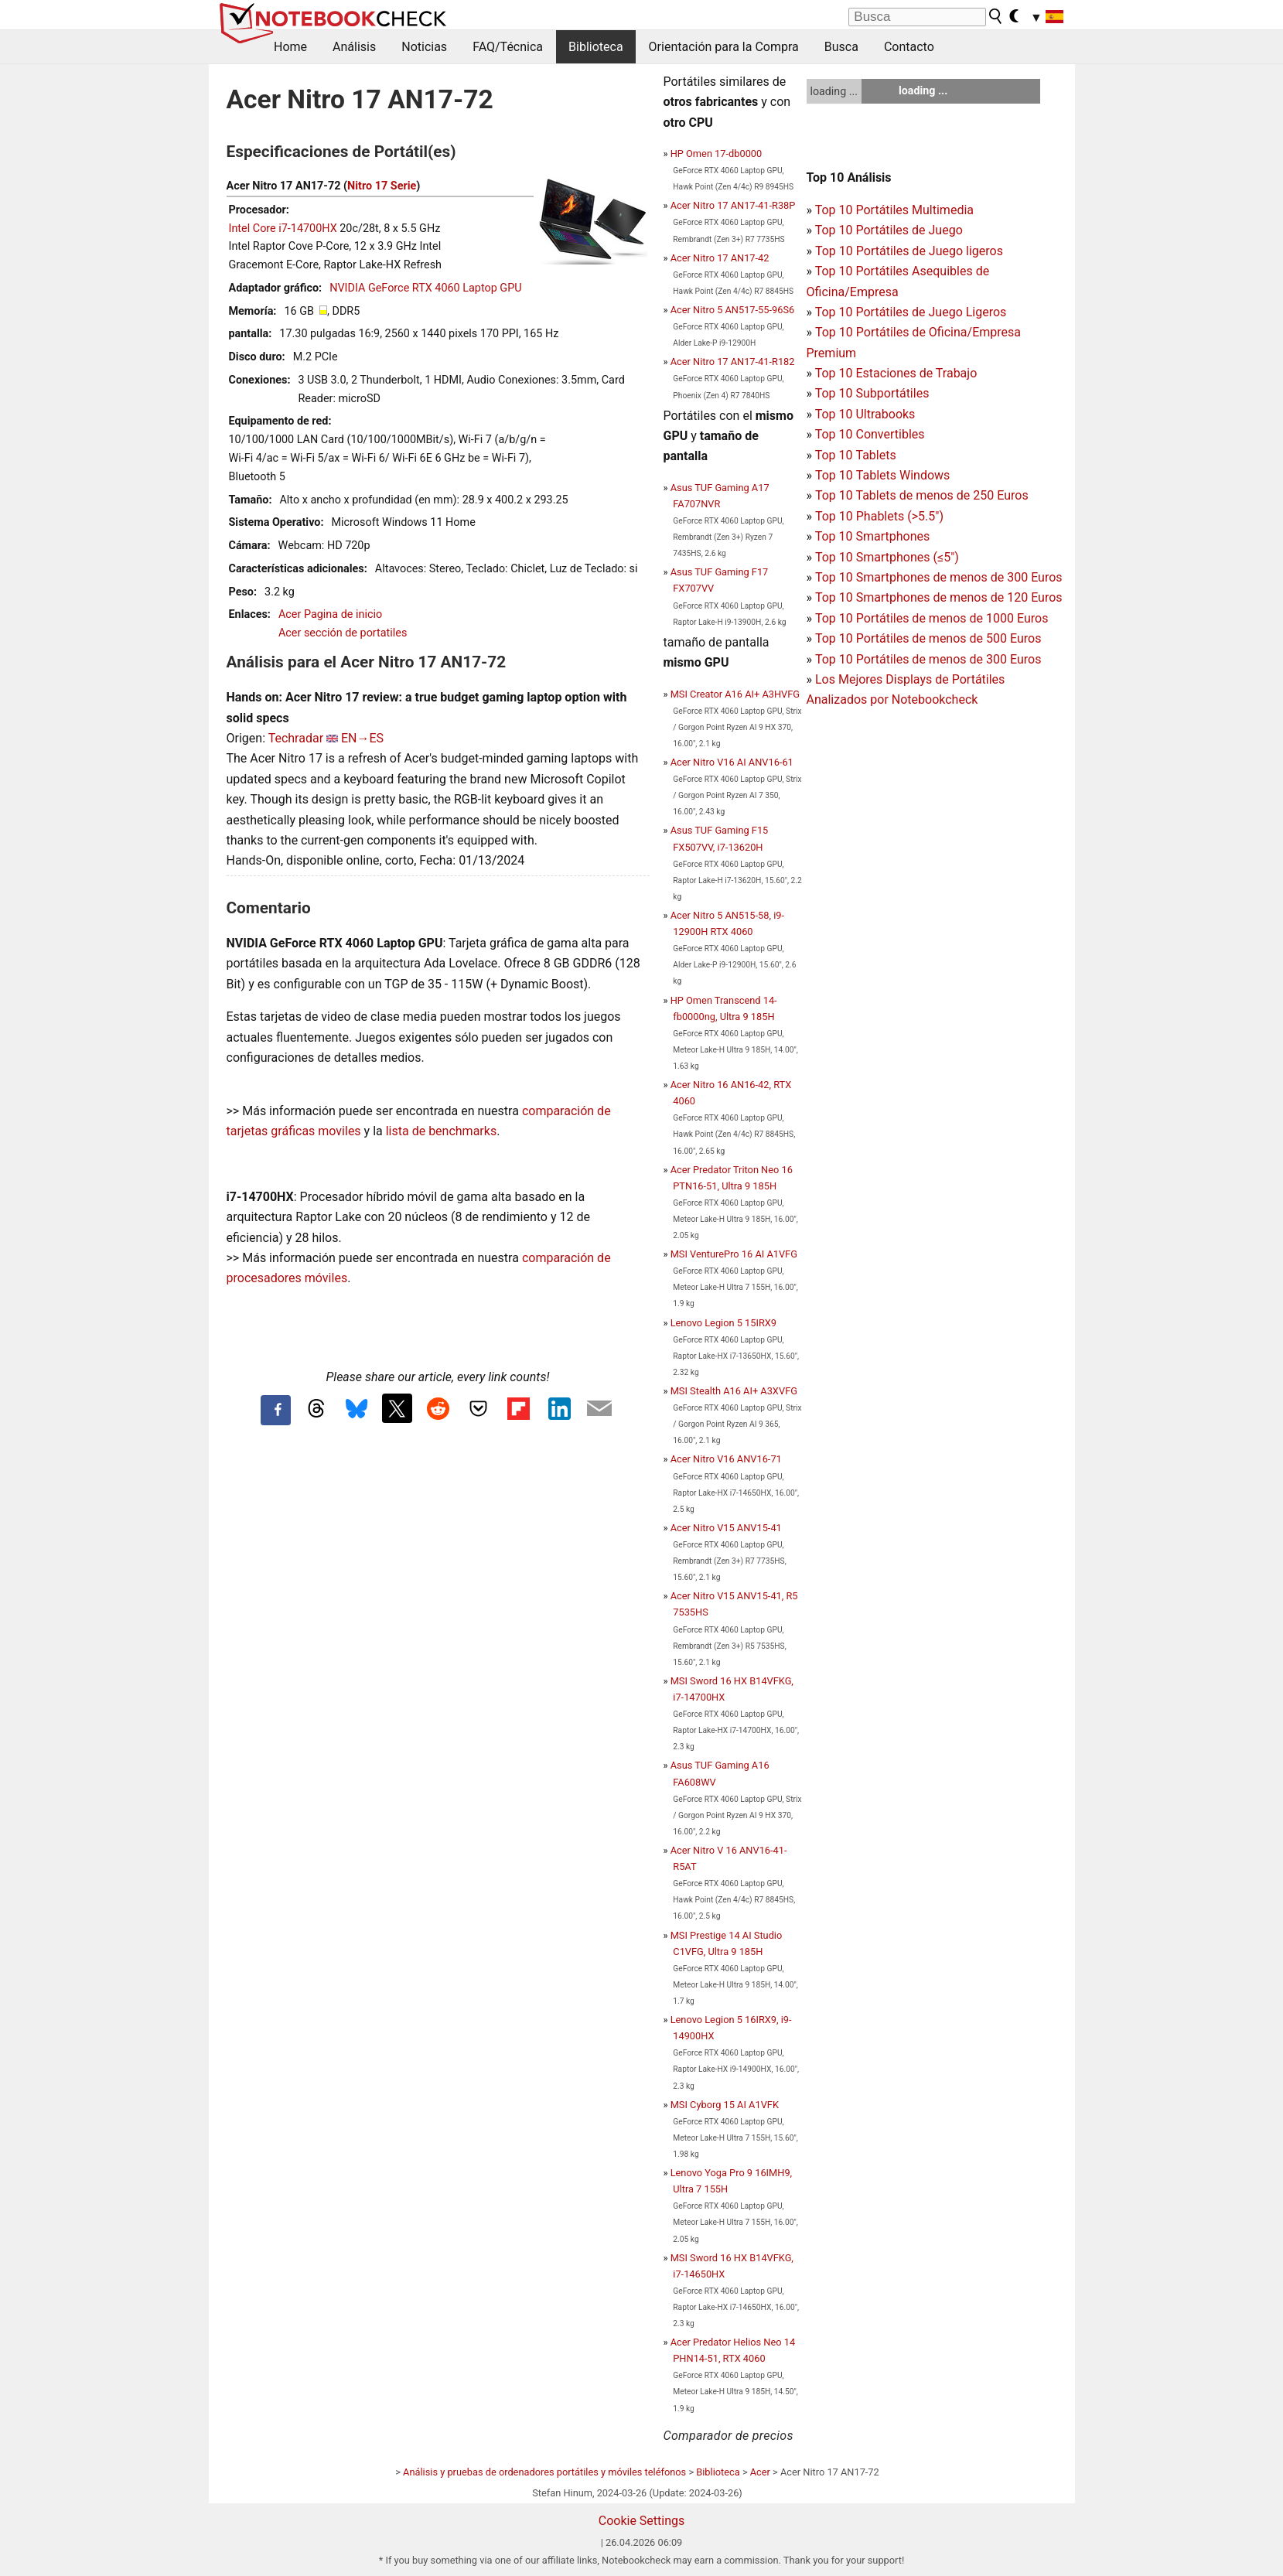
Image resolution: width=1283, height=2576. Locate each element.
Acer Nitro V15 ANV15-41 (726, 1528)
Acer (760, 2472)
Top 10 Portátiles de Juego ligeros (909, 251)
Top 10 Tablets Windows (882, 475)
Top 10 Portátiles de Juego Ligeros (911, 312)
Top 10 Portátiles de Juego (889, 230)
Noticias (424, 46)
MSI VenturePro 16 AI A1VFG (734, 1254)
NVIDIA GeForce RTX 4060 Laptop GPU (425, 288)
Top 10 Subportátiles (872, 393)
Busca (841, 46)
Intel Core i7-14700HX (283, 228)
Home (290, 46)
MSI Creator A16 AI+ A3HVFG (735, 694)
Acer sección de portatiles (342, 633)
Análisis (354, 46)
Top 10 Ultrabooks (865, 414)
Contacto (909, 46)
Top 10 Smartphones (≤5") (887, 557)
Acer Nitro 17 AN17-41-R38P (733, 205)
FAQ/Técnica (508, 46)
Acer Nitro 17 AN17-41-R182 (733, 361)
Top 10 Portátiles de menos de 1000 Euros (931, 618)
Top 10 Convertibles (870, 434)
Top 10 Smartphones (872, 536)
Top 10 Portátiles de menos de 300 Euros (928, 659)
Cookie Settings (642, 2520)
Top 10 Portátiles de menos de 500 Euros (928, 638)
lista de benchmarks (441, 1131)
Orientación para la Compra (724, 46)
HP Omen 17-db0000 (717, 153)
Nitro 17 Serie (381, 186)
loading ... (834, 91)
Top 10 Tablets (855, 455)
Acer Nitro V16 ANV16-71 (726, 1459)
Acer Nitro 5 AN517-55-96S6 (733, 310)
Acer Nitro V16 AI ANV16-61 (732, 762)
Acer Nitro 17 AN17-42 (720, 258)
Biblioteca (595, 46)
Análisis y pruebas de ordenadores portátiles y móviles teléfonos (544, 2472)
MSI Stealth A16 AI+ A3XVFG (734, 1391)
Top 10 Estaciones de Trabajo (896, 373)
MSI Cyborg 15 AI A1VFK (725, 2104)
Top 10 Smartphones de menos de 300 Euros (939, 577)
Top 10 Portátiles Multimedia (894, 210)
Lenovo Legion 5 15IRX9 (723, 1323)
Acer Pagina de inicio (330, 614)
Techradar (295, 738)
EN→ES (362, 738)
